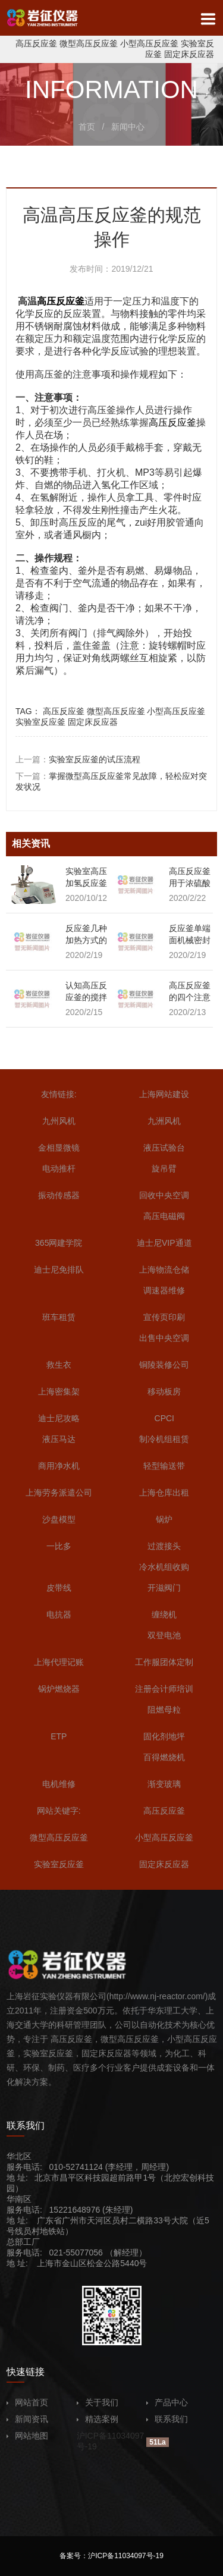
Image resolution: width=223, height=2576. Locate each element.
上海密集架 (59, 1391)
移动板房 (164, 1391)
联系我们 (167, 2419)
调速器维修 (164, 1290)
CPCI (164, 1418)
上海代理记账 (59, 1662)
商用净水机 (59, 1466)
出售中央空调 (164, 1338)
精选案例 (97, 2419)
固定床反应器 (189, 54)
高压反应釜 (36, 43)
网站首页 (27, 2402)
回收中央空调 (164, 1195)
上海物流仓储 (164, 1269)
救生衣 (58, 1364)
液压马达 (59, 1439)
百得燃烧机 (164, 1757)
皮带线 (58, 1587)
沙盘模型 (59, 1519)
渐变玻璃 (164, 1784)
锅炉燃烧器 (59, 1689)
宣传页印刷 (164, 1317)
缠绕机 (164, 1614)
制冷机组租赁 (164, 1439)
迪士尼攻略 (59, 1418)
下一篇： (111, 781)
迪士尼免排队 (59, 1269)
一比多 (58, 1546)
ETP (59, 1736)
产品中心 (167, 2402)
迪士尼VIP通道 (164, 1243)
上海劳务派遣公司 (59, 1492)
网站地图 (27, 2435)
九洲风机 (164, 1121)
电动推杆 (59, 1168)
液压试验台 (164, 1147)
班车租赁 (59, 1317)
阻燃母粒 (164, 1709)
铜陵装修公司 (164, 1364)
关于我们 (97, 2402)
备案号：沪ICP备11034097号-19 (111, 2556)
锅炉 (164, 1519)
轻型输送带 (164, 1466)
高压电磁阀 (164, 1216)
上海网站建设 (164, 1094)
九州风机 (59, 1121)
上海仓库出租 (164, 1492)
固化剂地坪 (164, 1736)
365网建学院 (58, 1243)
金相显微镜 (59, 1147)
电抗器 (58, 1614)
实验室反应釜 (40, 722)
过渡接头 (164, 1546)
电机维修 (59, 1784)
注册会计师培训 (164, 1689)
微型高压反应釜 (88, 43)
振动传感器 (59, 1195)
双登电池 (164, 1635)
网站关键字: (59, 1810)
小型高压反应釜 (149, 43)
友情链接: (59, 1094)
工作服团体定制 (164, 1662)
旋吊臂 (164, 1168)
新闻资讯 (27, 2419)
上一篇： (77, 759)
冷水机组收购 (164, 1567)
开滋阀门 (164, 1587)
